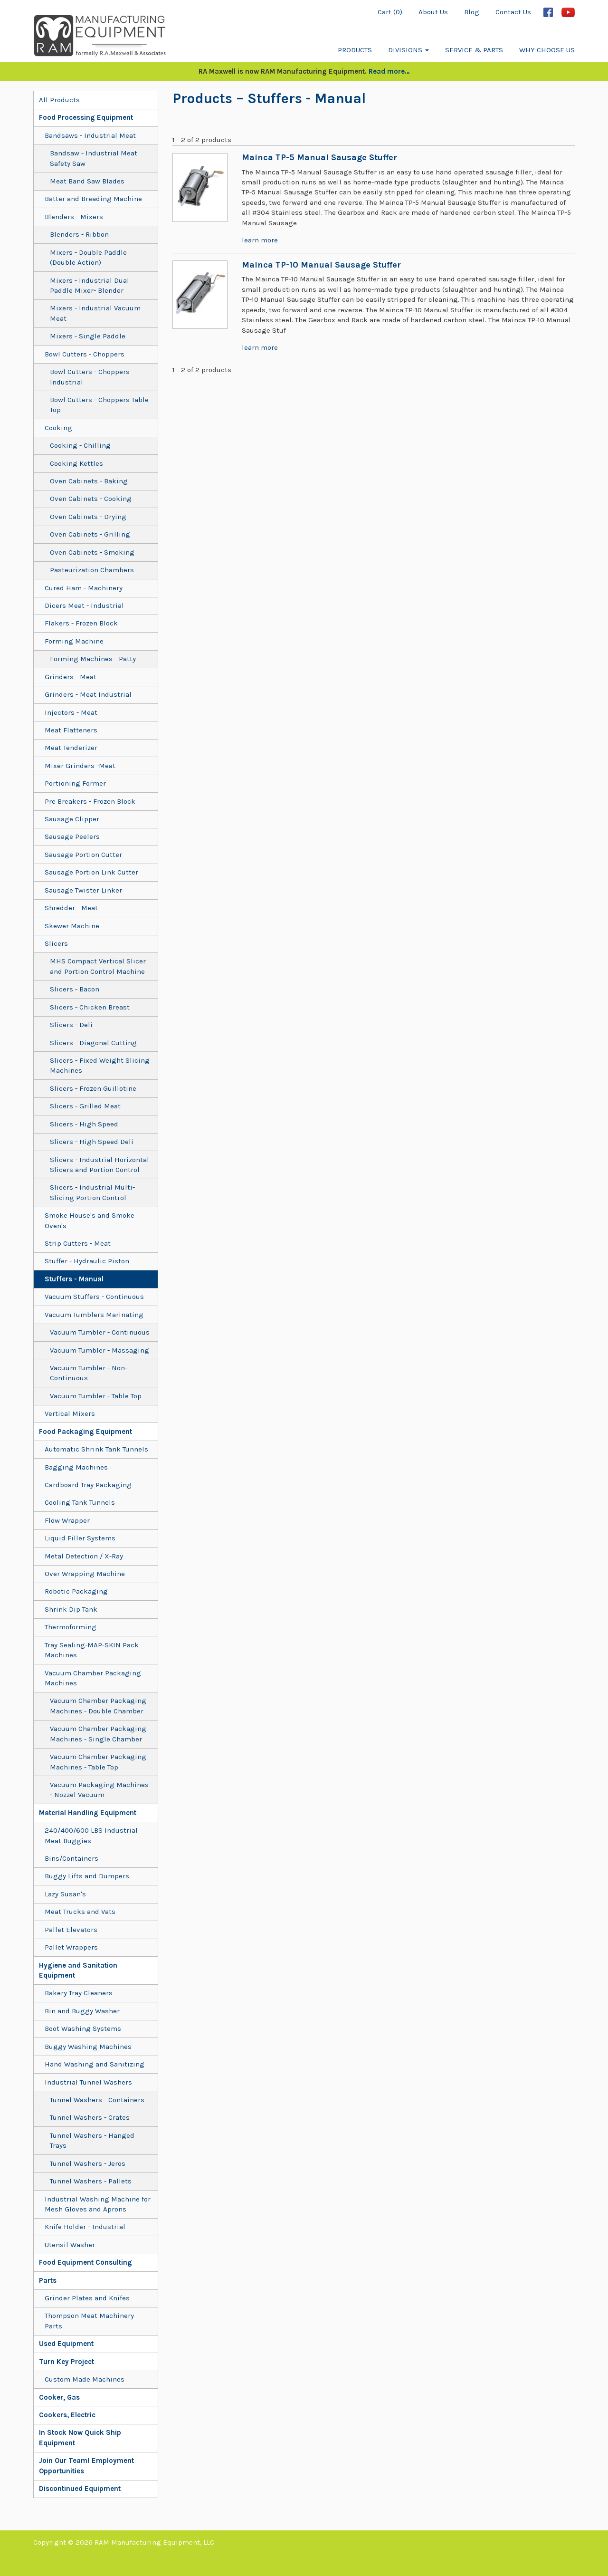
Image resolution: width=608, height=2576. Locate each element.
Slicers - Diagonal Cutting (93, 1042)
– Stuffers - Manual (299, 98)
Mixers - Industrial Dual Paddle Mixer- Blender (89, 285)
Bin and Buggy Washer (82, 2011)
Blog (471, 12)
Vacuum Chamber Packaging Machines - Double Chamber (98, 1705)
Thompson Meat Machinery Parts (89, 2320)
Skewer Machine (72, 926)
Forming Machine (74, 641)
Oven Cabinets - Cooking (91, 498)
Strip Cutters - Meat (78, 1243)
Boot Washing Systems (83, 2028)
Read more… (389, 71)
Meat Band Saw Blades (87, 181)
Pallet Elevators (71, 1929)
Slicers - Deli (71, 1024)
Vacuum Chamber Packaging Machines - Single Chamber (98, 1733)
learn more (260, 240)
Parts (48, 2280)
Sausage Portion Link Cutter (91, 872)
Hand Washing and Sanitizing (94, 2064)
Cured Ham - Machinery (84, 588)
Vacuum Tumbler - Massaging (99, 1350)
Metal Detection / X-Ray (84, 1556)
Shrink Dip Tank (71, 1609)
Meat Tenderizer (71, 747)
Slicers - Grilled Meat (85, 1106)
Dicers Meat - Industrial (84, 605)
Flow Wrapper (67, 1520)
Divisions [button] (408, 50)
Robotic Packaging (76, 1591)
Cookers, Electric (67, 2415)
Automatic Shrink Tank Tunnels (96, 1449)
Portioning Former (75, 783)
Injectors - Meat (71, 712)
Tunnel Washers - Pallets (91, 2181)
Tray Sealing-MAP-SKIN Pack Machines (92, 1650)
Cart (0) (390, 12)
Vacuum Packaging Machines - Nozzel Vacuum (99, 1789)
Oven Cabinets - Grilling (90, 534)
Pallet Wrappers (71, 1947)
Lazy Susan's (65, 1894)
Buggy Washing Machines (88, 2046)
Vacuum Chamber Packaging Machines (93, 1678)
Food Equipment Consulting (85, 2262)
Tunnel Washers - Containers (97, 2099)
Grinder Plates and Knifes (87, 2298)
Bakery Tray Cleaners (79, 1993)
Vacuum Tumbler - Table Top (96, 1396)
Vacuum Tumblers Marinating (94, 1314)
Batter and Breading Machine (93, 198)
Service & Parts (474, 50)
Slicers (56, 943)
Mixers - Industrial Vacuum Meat (95, 313)
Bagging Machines (76, 1467)
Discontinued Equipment (80, 2488)
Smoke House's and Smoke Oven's (89, 1220)
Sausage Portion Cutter (83, 854)
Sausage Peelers (72, 836)
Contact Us (513, 12)
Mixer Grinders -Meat (80, 765)
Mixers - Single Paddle (87, 336)
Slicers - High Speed (84, 1124)
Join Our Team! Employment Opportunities (86, 2465)
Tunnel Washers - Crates (90, 2117)
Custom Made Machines (84, 2379)
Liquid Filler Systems (80, 1538)
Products (355, 50)
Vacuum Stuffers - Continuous (94, 1296)
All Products (59, 100)
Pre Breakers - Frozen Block (90, 801)
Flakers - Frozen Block (81, 623)
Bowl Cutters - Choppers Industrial (90, 376)
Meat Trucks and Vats (80, 1911)
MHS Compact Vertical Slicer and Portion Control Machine (98, 966)
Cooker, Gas (59, 2397)
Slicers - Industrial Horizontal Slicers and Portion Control (99, 1164)
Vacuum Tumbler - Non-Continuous (88, 1373)
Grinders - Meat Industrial (88, 694)
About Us (433, 12)
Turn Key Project (66, 2361)
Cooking (58, 427)
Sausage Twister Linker (83, 890)
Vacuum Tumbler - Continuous (100, 1332)
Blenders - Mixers (74, 216)
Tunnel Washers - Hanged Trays (92, 2140)
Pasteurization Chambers (92, 570)
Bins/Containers (71, 1858)
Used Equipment (66, 2343)
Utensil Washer (70, 2244)
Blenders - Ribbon (79, 234)
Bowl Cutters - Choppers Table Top (99, 404)
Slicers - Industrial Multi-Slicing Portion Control (92, 1192)
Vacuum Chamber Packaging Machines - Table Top (98, 1761)
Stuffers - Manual (74, 1279)
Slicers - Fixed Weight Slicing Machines (100, 1065)
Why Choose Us (547, 50)
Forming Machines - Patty (93, 658)
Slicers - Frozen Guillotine (93, 1088)
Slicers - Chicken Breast (90, 1007)
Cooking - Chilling (80, 445)
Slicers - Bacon (74, 989)
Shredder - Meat (71, 908)
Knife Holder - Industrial (85, 2226)
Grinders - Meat (70, 677)
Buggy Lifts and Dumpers (87, 1876)
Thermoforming (70, 1627)
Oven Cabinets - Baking (89, 481)
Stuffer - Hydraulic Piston (87, 1261)
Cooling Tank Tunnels (80, 1502)
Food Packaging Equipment (85, 1431)
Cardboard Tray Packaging (88, 1484)
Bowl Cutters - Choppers (84, 354)
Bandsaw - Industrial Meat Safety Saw (93, 158)
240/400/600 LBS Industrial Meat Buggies (91, 1835)
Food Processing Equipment (86, 117)
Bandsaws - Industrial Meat (90, 135)
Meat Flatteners (71, 730)
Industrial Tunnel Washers (88, 2082)
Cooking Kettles (76, 463)
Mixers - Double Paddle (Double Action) (88, 257)
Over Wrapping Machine (85, 1573)
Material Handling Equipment (87, 1812)
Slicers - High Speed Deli (91, 1141)
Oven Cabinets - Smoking (92, 552)
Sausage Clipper (72, 819)
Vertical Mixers (70, 1413)
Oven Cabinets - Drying (88, 516)
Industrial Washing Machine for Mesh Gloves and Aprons (98, 2204)
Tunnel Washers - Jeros (87, 2163)
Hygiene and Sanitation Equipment (78, 1970)
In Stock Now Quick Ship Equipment (80, 2437)
